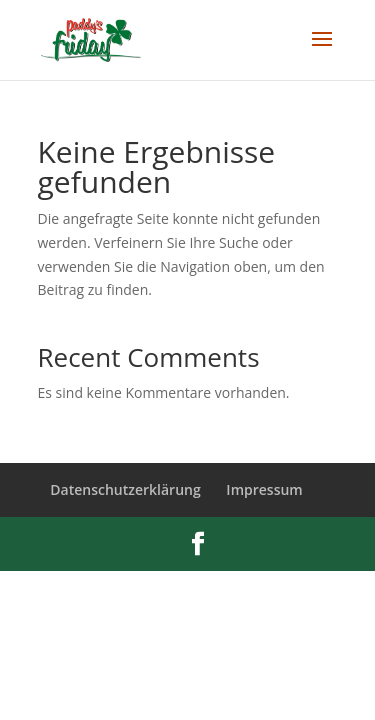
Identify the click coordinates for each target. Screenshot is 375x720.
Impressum (264, 489)
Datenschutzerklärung (125, 489)
